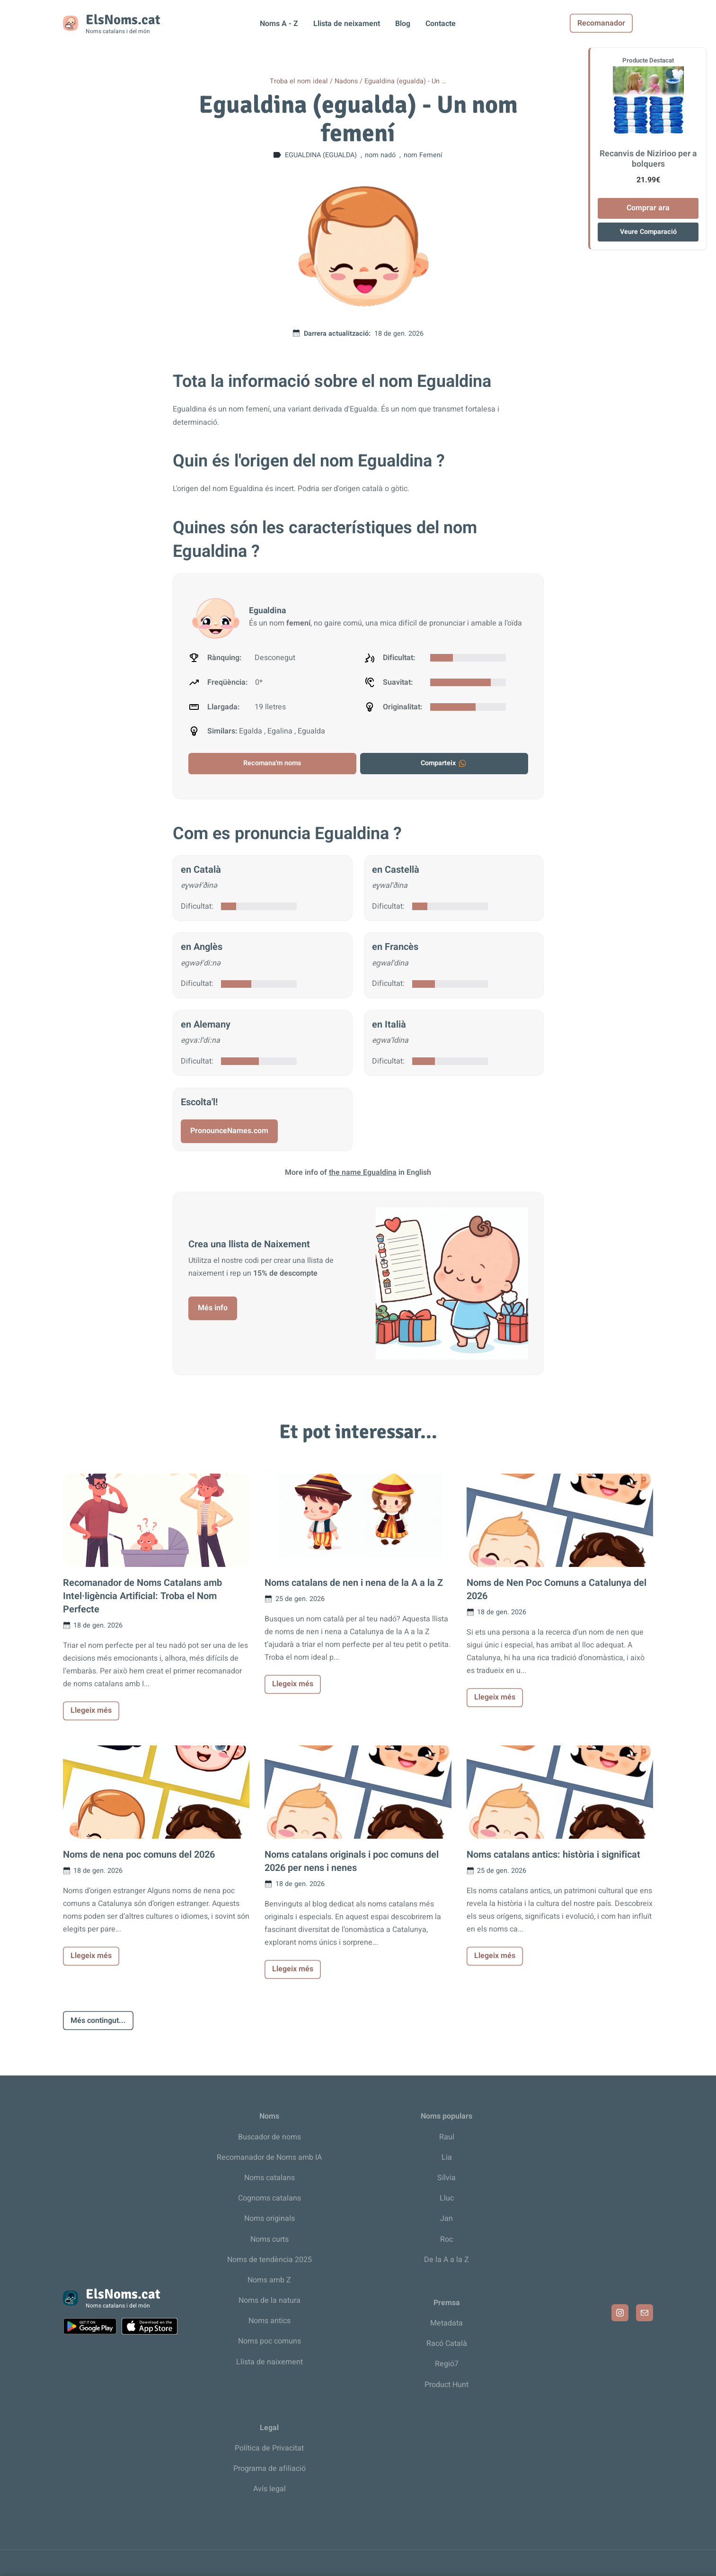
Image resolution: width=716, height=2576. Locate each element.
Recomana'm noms (272, 763)
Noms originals (269, 2218)
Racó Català (446, 2343)
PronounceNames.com (229, 1130)
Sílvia (446, 2177)
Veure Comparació (648, 232)
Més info (213, 1308)
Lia (447, 2157)
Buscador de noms (269, 2137)
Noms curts (269, 2239)
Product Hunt (446, 2384)
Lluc (447, 2198)
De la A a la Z (446, 2259)
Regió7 (447, 2364)
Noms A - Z (279, 23)
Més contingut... (98, 2020)
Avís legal (269, 2489)
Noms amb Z (269, 2280)
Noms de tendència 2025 (269, 2259)
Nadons (346, 81)
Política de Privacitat (269, 2448)
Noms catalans (269, 2177)
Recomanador (621, 23)
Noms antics (269, 2320)
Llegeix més (91, 1710)
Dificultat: (197, 906)
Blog (402, 23)
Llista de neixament (346, 23)
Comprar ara (648, 208)
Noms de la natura (270, 2300)
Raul (446, 2137)
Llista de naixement (269, 2362)
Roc (446, 2239)
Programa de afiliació (269, 2468)
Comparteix (444, 763)
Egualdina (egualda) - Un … (405, 81)
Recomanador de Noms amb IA (269, 2157)
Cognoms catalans (269, 2198)
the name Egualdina (363, 1172)
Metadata (446, 2323)
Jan (446, 2218)
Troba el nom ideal (299, 81)
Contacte (440, 23)
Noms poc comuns (269, 2341)
